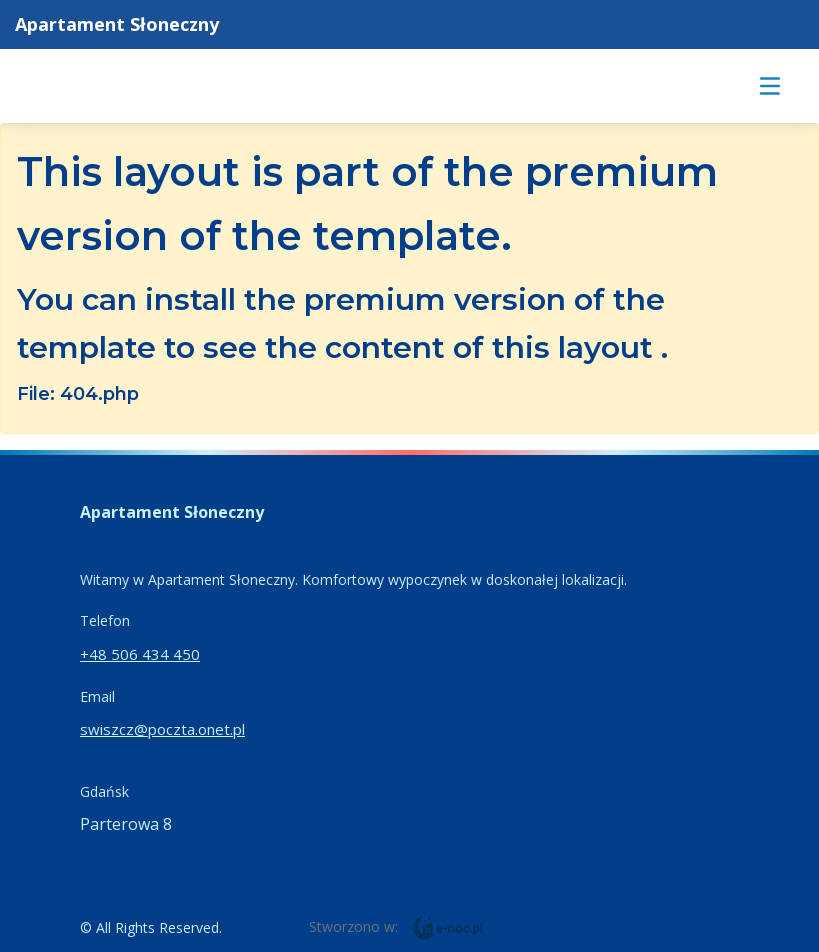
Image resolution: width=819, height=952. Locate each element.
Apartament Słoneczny (117, 24)
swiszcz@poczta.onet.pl (162, 729)
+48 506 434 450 (140, 654)
